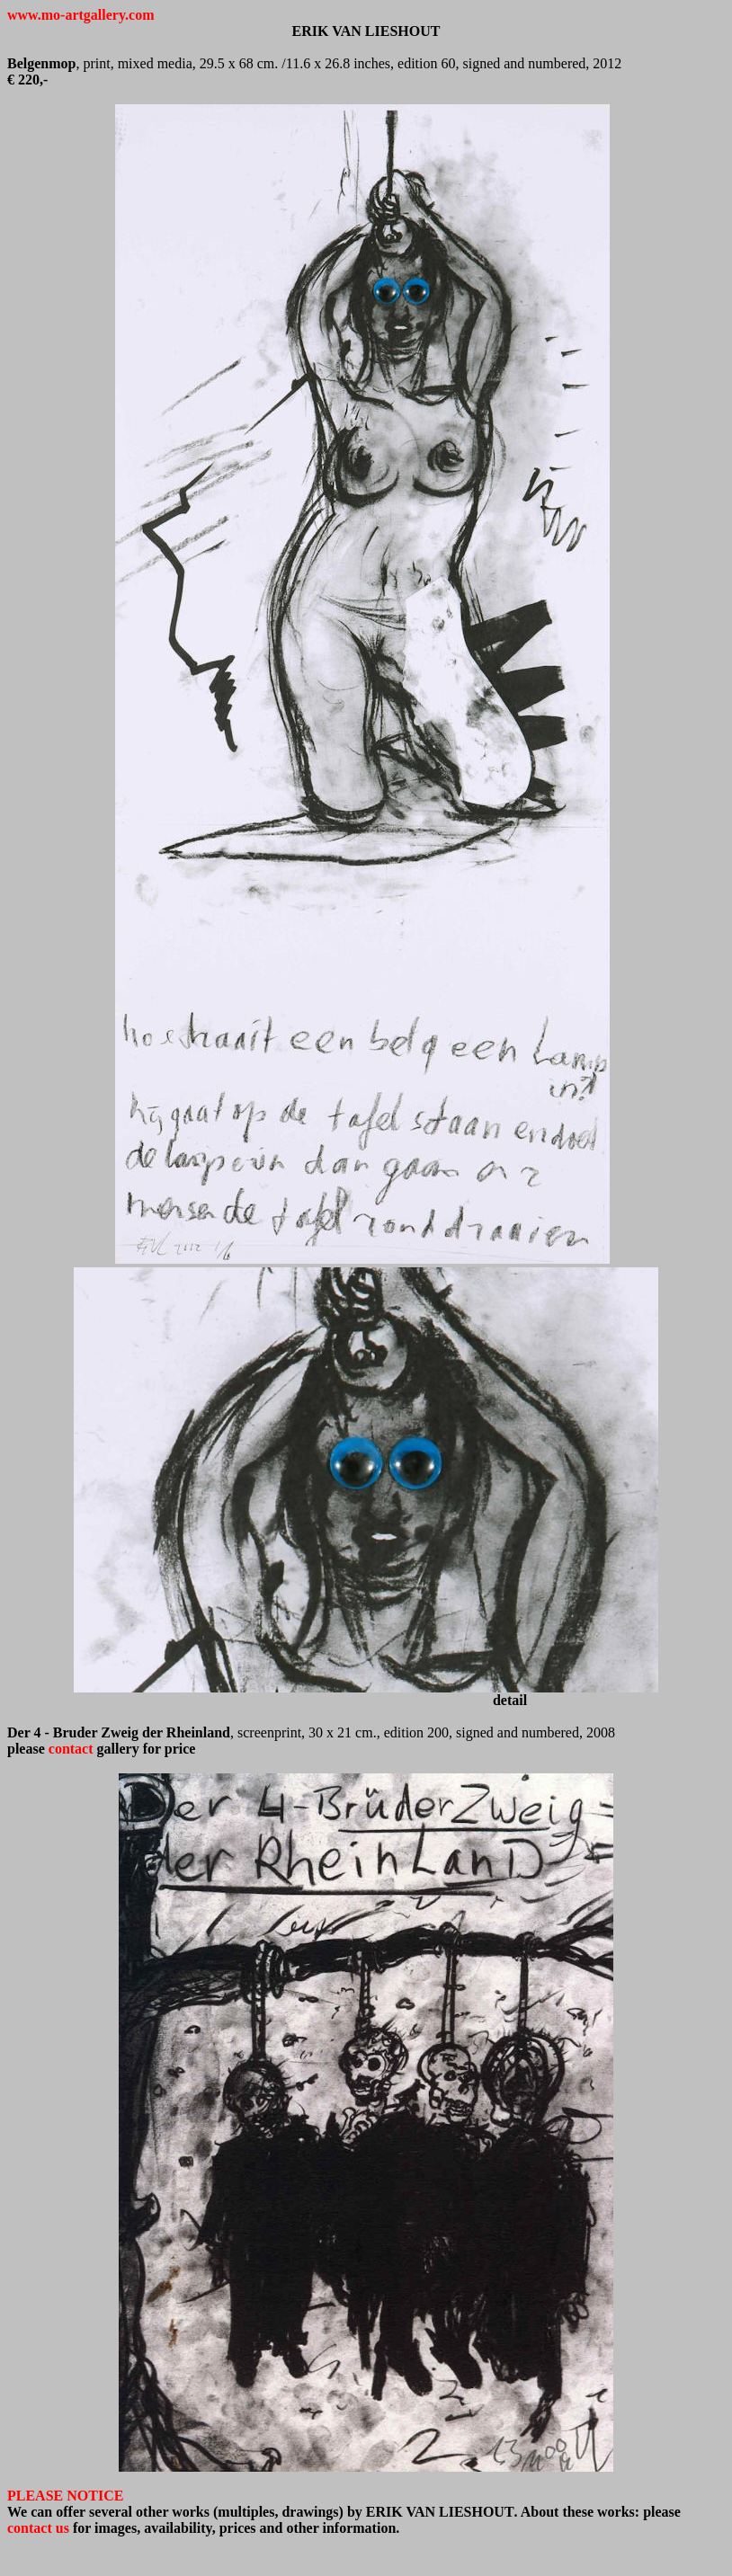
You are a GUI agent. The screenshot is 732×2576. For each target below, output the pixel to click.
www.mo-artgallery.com (81, 14)
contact (71, 1748)
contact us (38, 2528)
